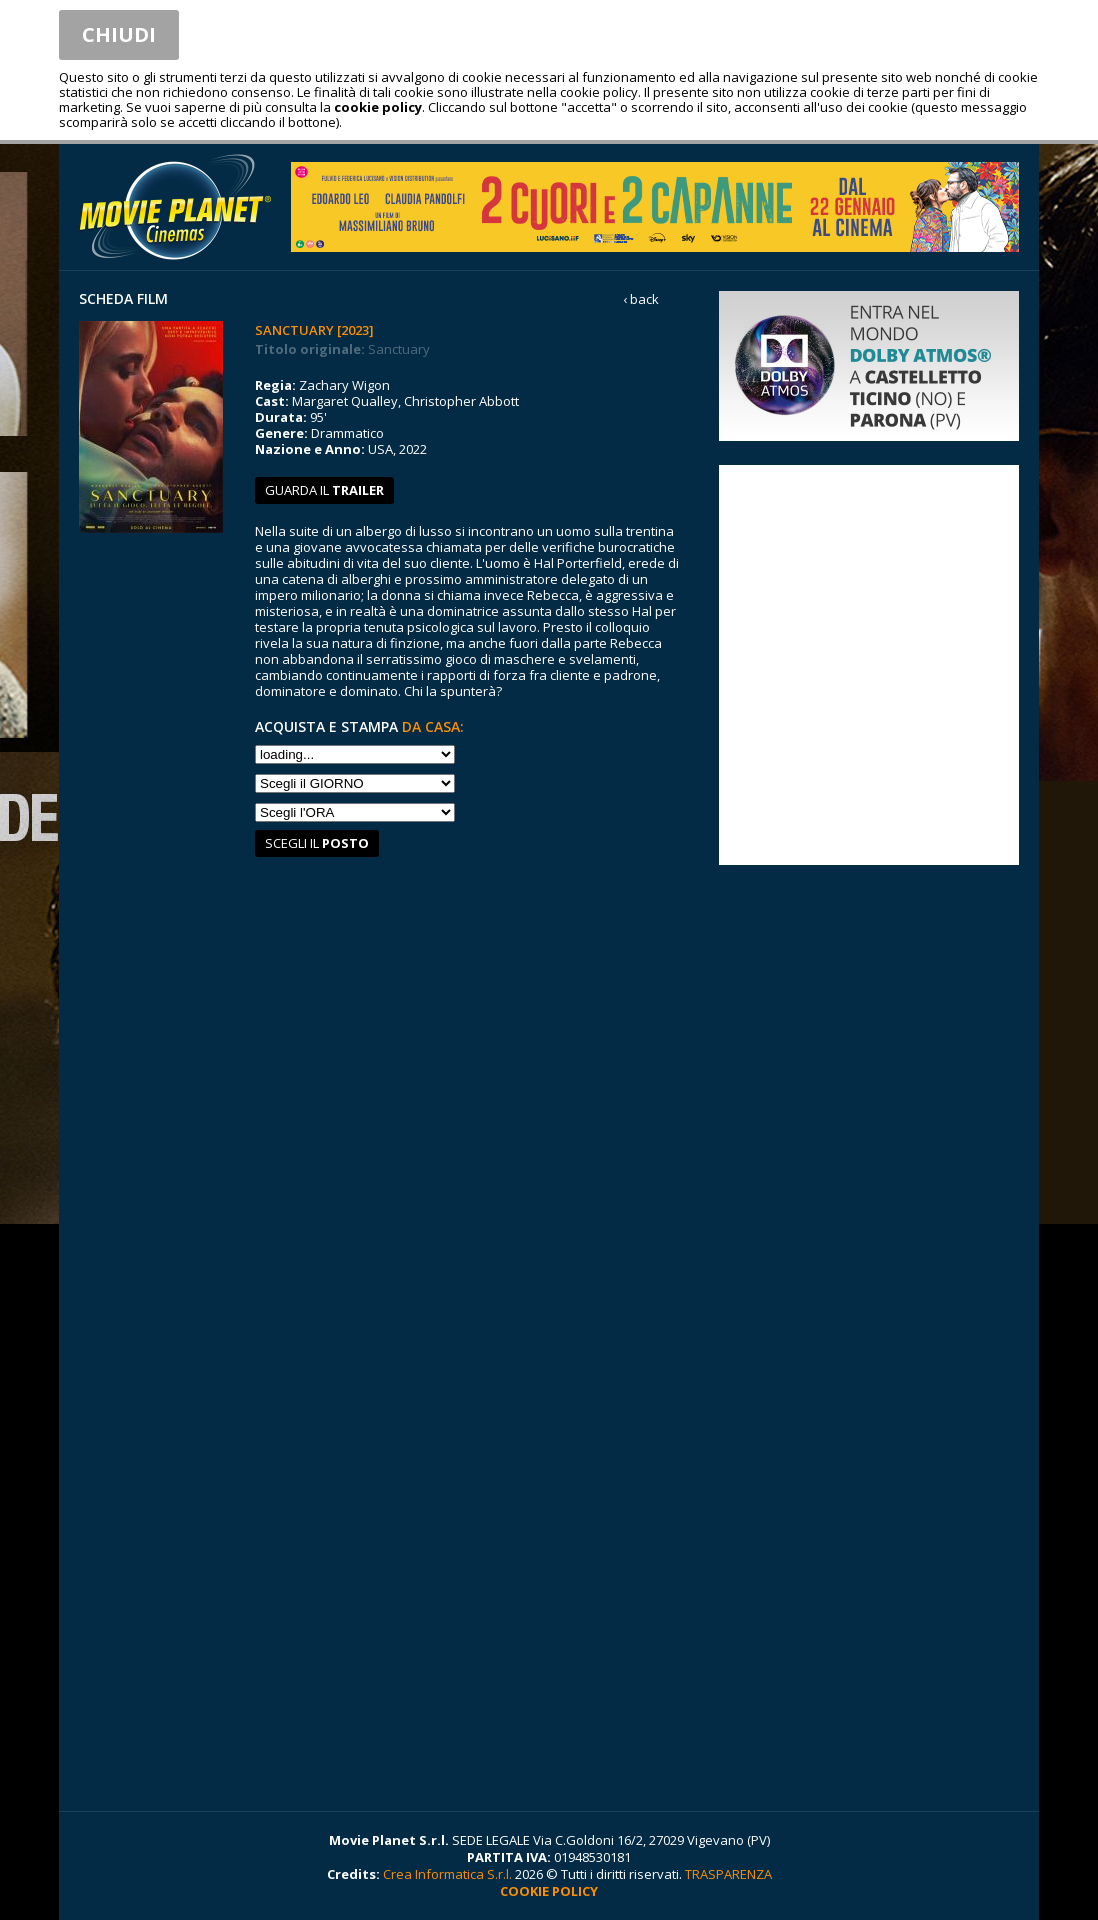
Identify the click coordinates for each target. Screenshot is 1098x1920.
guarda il (324, 490)
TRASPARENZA (728, 1874)
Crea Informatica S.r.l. (447, 1874)
